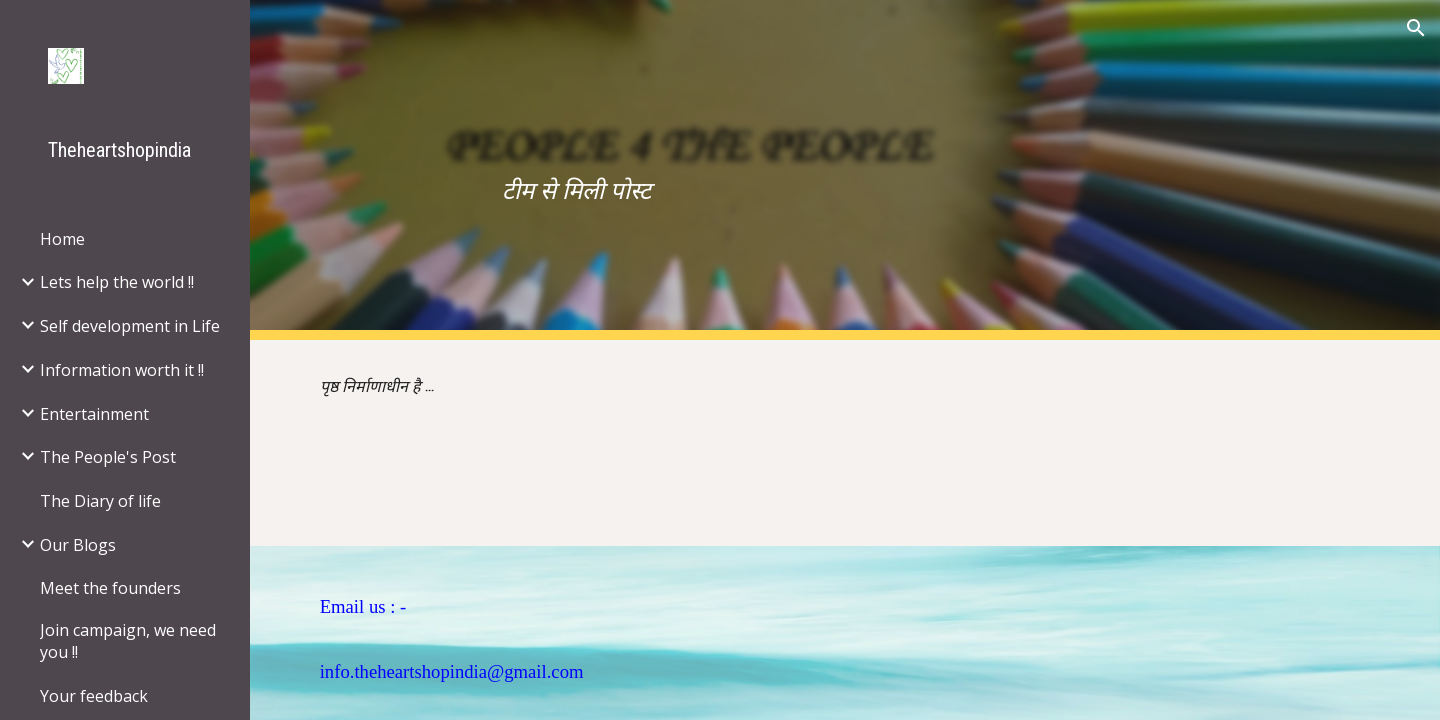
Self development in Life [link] (130, 326)
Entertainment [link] (94, 414)
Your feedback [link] (94, 696)
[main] (845, 170)
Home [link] (62, 239)
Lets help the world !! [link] (117, 282)
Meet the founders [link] (110, 588)
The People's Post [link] (108, 457)
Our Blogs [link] (78, 545)
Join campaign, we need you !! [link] (128, 641)
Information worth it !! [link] (122, 370)
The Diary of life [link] (100, 501)
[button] (1416, 28)
